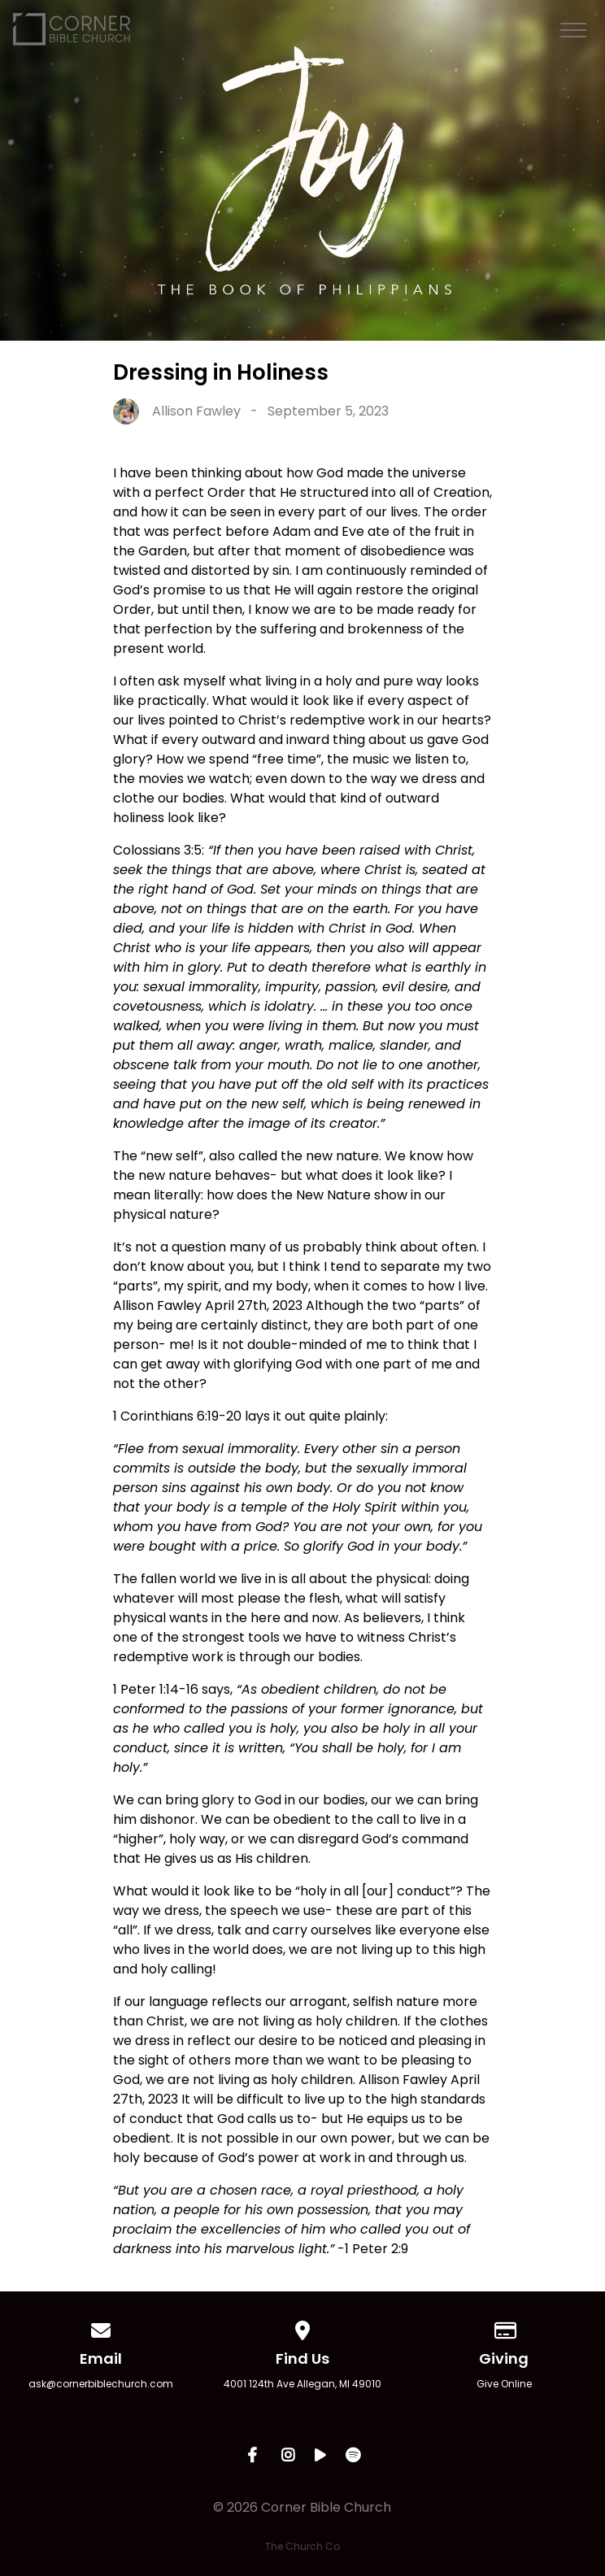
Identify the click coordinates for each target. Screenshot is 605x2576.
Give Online (504, 2384)
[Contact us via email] (101, 2327)
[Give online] (504, 2327)
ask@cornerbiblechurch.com (100, 2384)
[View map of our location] (302, 2327)
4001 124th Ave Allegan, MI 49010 (302, 2384)
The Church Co (302, 2546)
